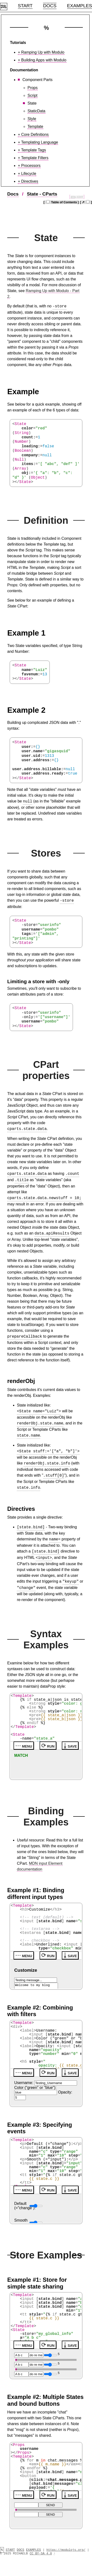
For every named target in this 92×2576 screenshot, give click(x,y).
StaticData (36, 111)
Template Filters (34, 158)
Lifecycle (28, 174)
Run (48, 1740)
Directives (29, 181)
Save (70, 1740)
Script (32, 95)
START (25, 5)
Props (33, 88)
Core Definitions (35, 134)
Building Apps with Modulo (43, 60)
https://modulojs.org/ (65, 2545)
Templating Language (39, 142)
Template (35, 126)
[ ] (86, 202)
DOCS (49, 5)
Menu (23, 1740)
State (32, 103)
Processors (31, 166)
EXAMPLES (79, 5)
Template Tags (33, 150)
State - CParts (42, 193)
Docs (13, 193)
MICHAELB (20, 2548)
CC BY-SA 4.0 (41, 2548)
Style (32, 119)
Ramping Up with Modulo (42, 52)
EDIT (77, 197)
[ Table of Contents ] (61, 202)
